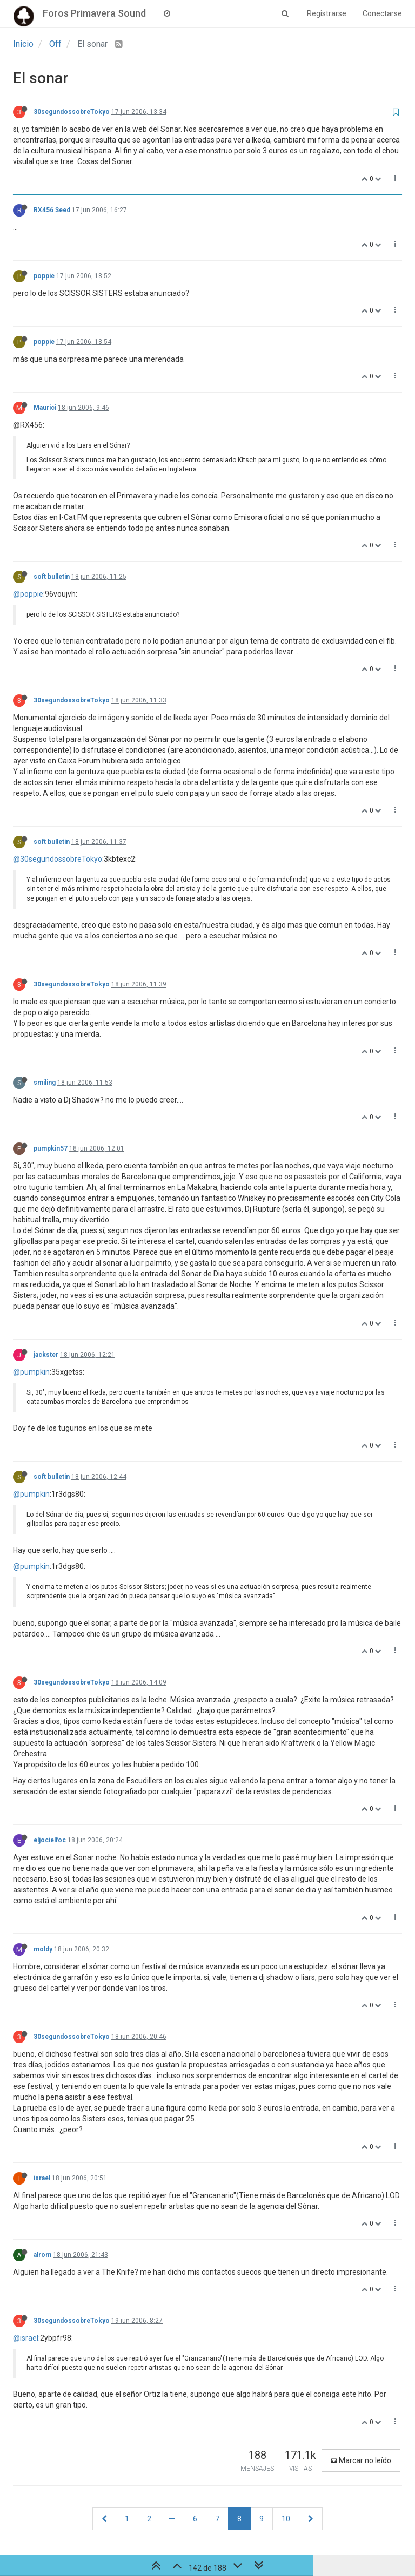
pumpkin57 (51, 1148)
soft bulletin (52, 576)
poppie (44, 276)
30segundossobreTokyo (72, 112)
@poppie (28, 594)
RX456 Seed (52, 210)
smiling (45, 1082)
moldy (43, 1949)
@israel (25, 2338)
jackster (46, 1354)
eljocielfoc (50, 1840)
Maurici (45, 407)
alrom (42, 2255)
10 (286, 2518)
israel (42, 2178)
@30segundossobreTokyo (57, 859)
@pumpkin (31, 1372)
